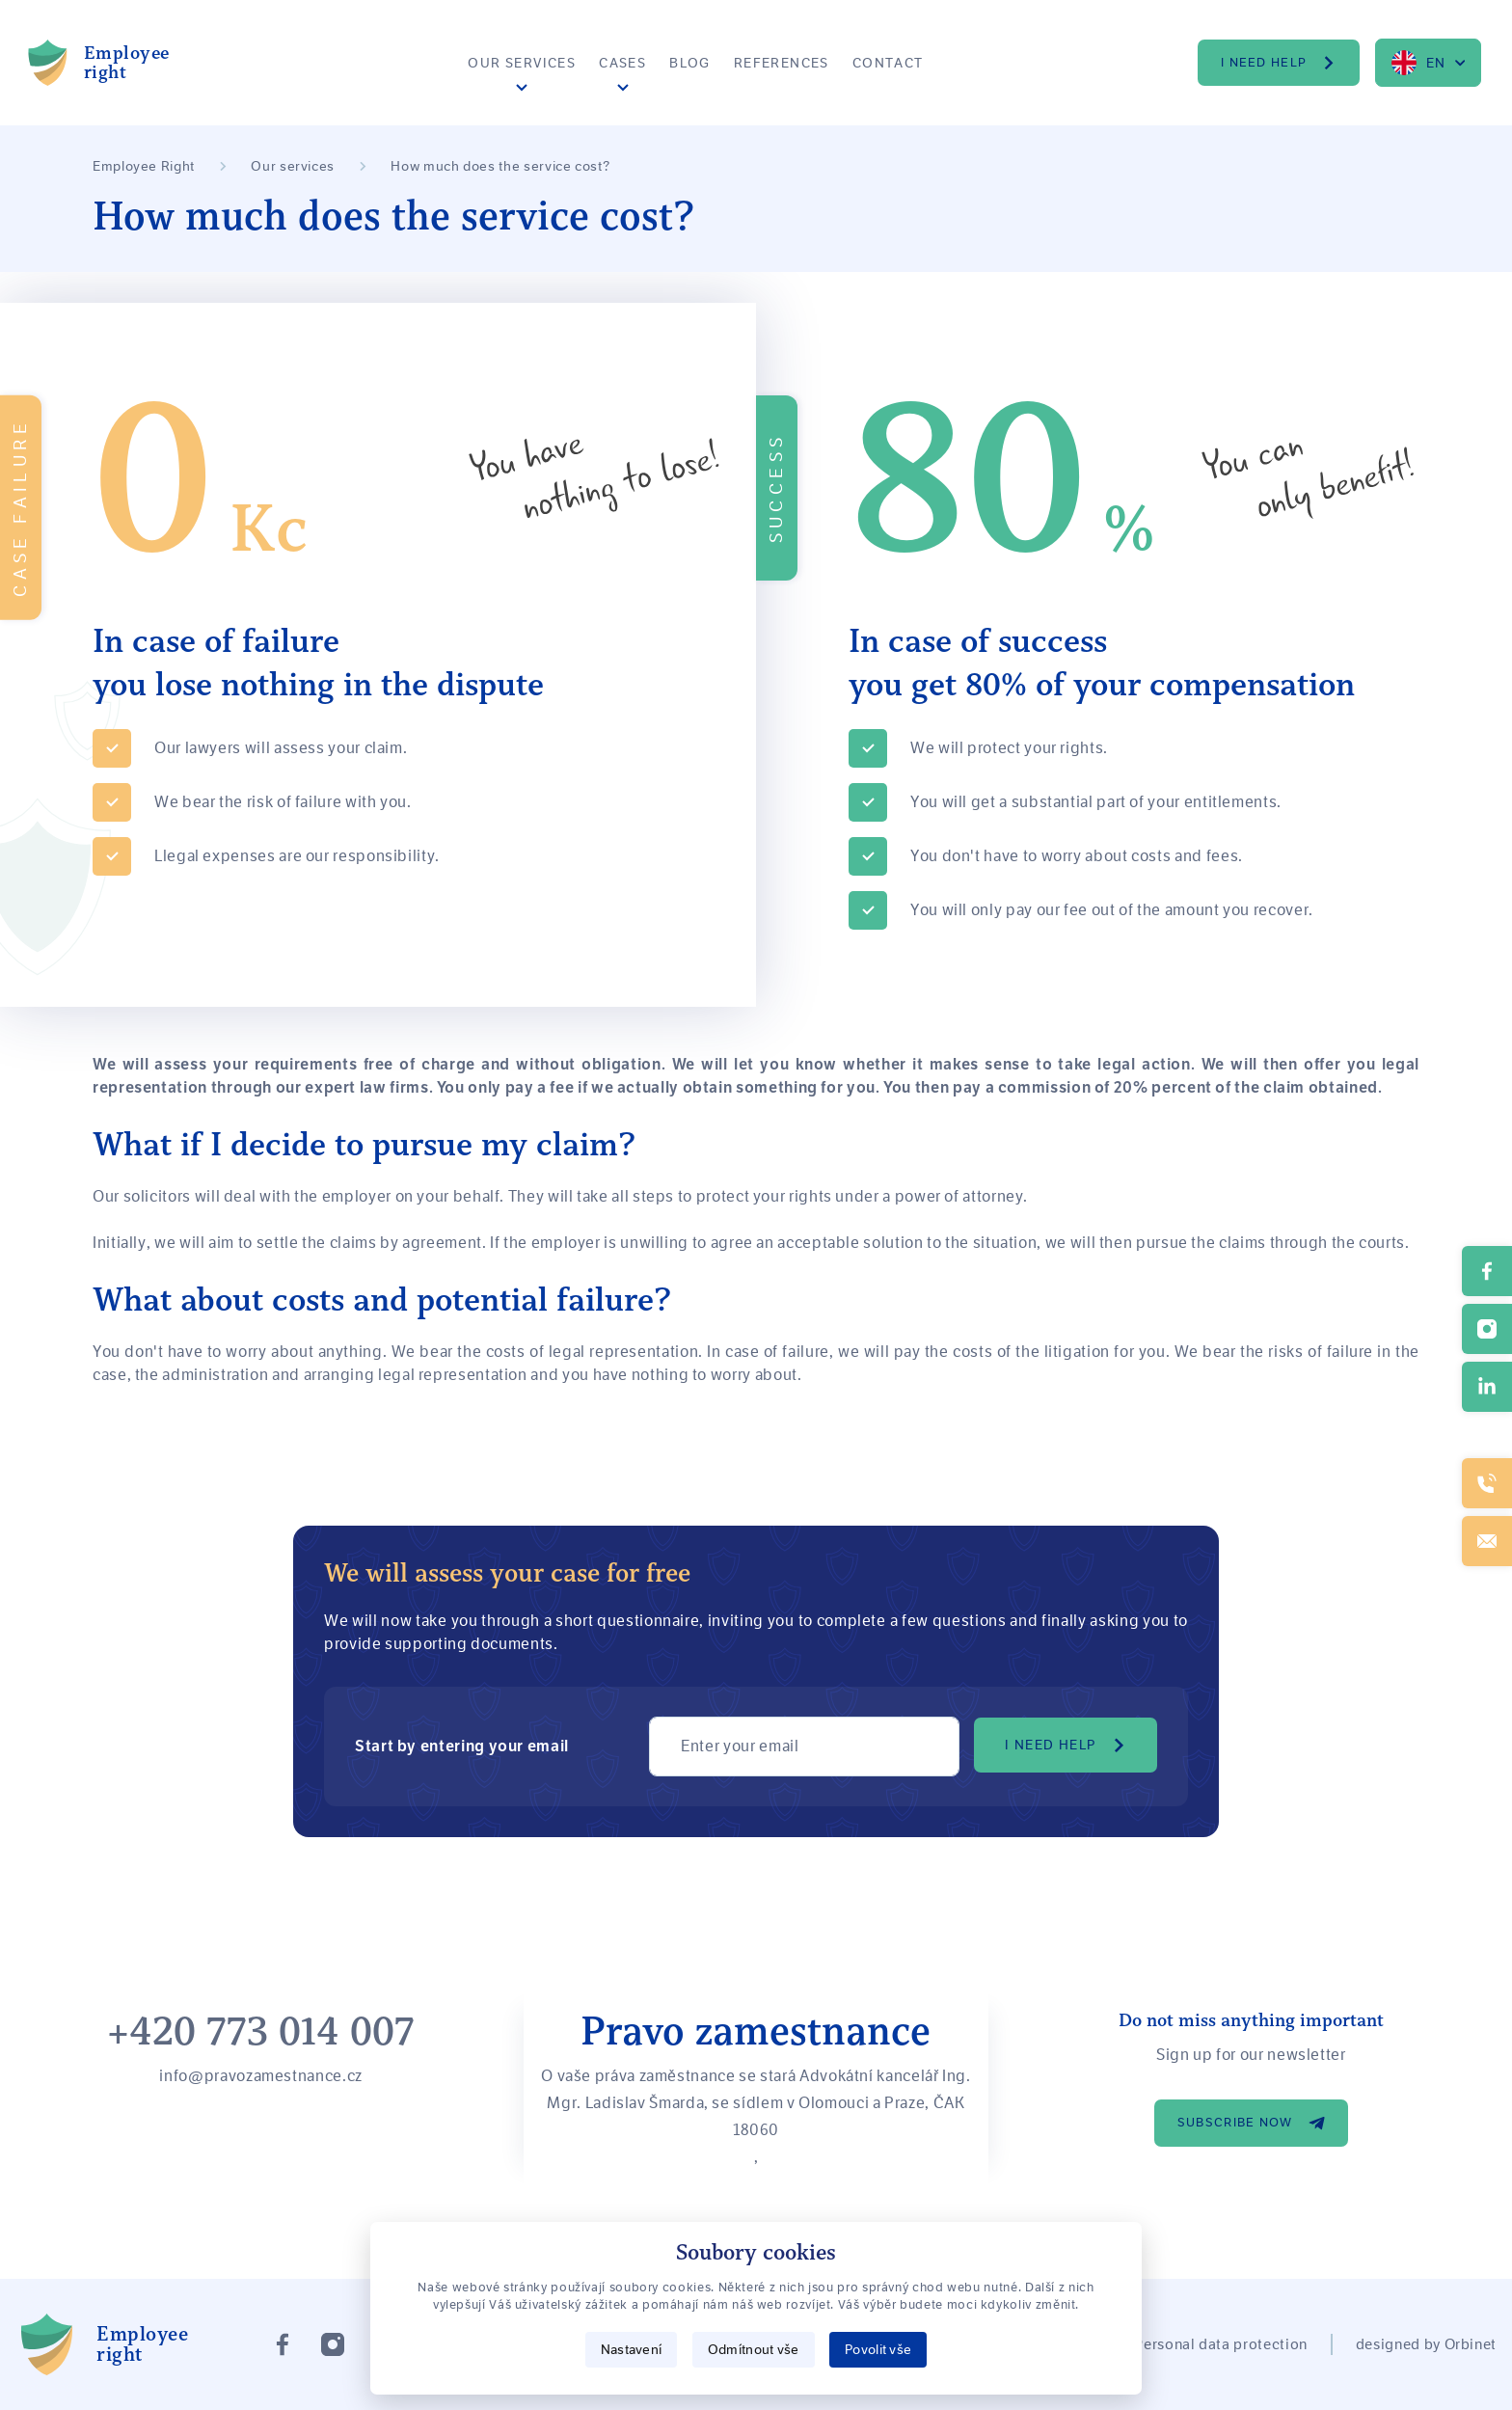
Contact (888, 62)
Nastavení (631, 2349)
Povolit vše (878, 2349)
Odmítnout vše (753, 2349)
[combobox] (1428, 63)
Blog (690, 62)
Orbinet (1470, 2344)
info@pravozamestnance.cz (260, 2076)
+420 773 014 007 (261, 2031)
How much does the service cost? (500, 166)
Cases (622, 62)
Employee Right (144, 166)
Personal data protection (1220, 2344)
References (781, 62)
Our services (522, 62)
